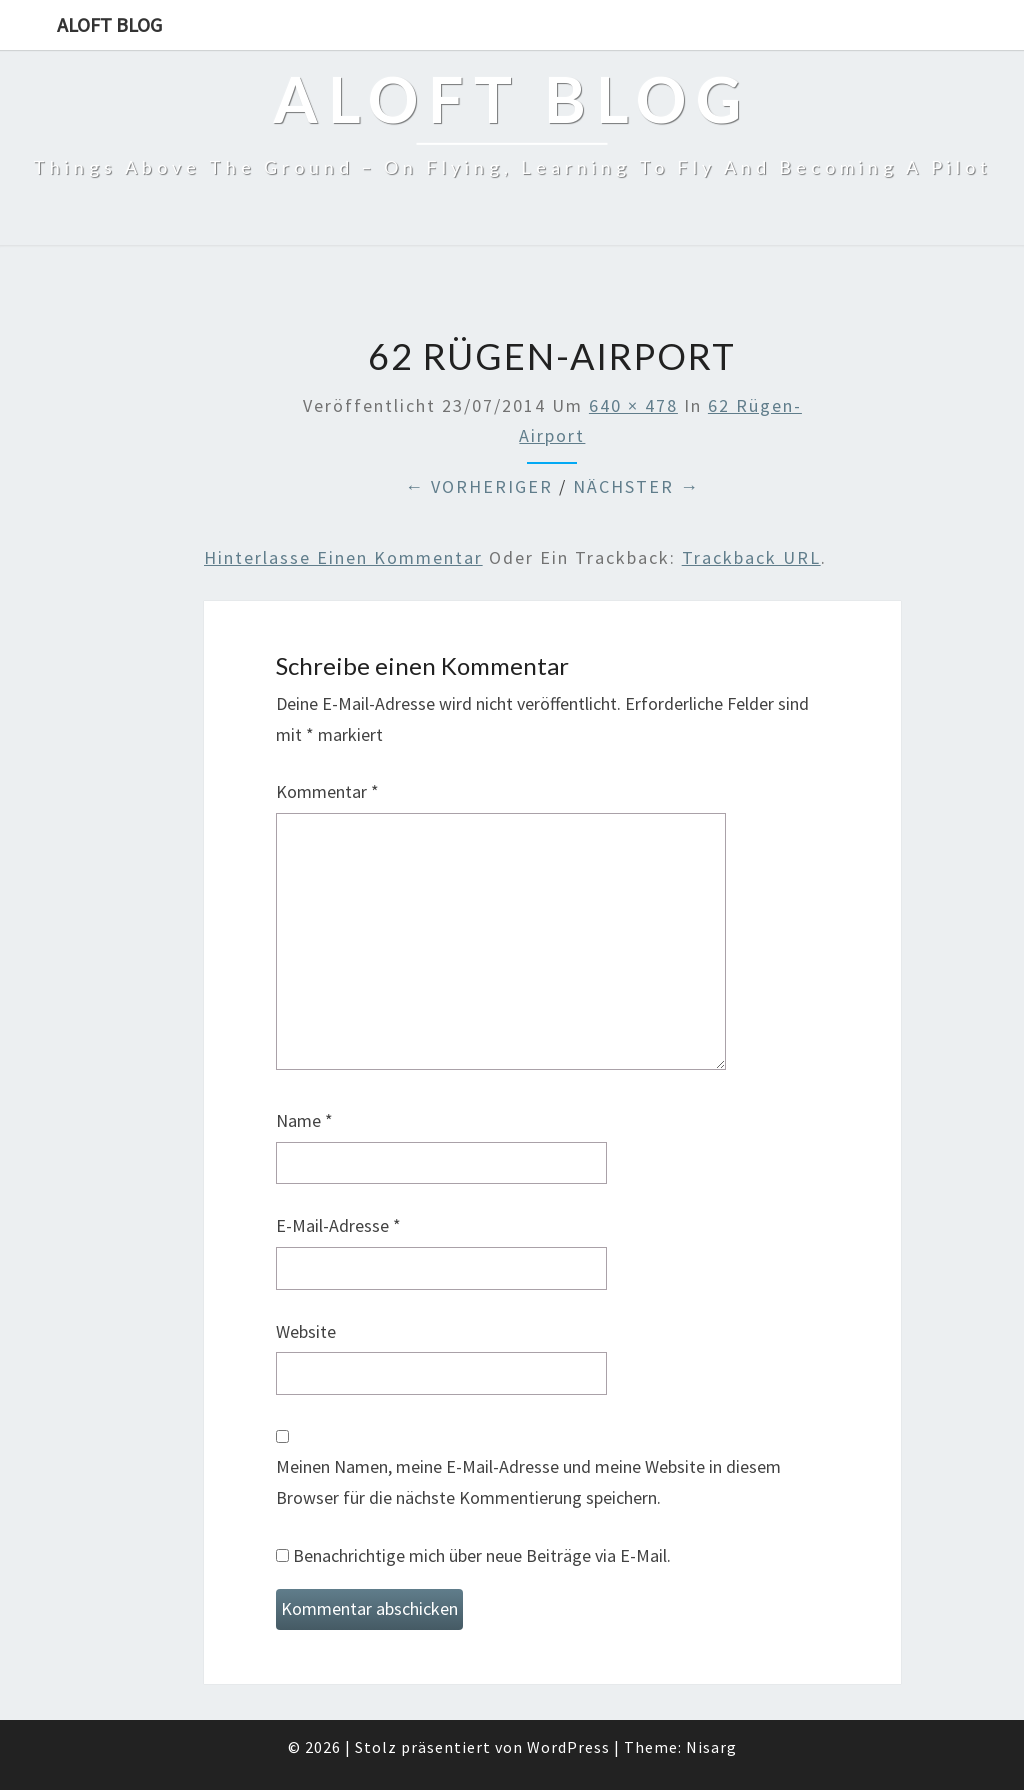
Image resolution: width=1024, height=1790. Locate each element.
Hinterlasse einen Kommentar (343, 557)
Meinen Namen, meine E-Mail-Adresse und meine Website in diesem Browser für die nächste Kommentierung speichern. (528, 1482)
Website (306, 1331)
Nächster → (636, 486)
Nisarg (711, 1747)
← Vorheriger (479, 486)
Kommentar (327, 791)
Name (304, 1120)
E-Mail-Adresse (338, 1225)
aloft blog (109, 24)
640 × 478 (633, 405)
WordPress (568, 1747)
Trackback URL (751, 557)
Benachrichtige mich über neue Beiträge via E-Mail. (482, 1555)
